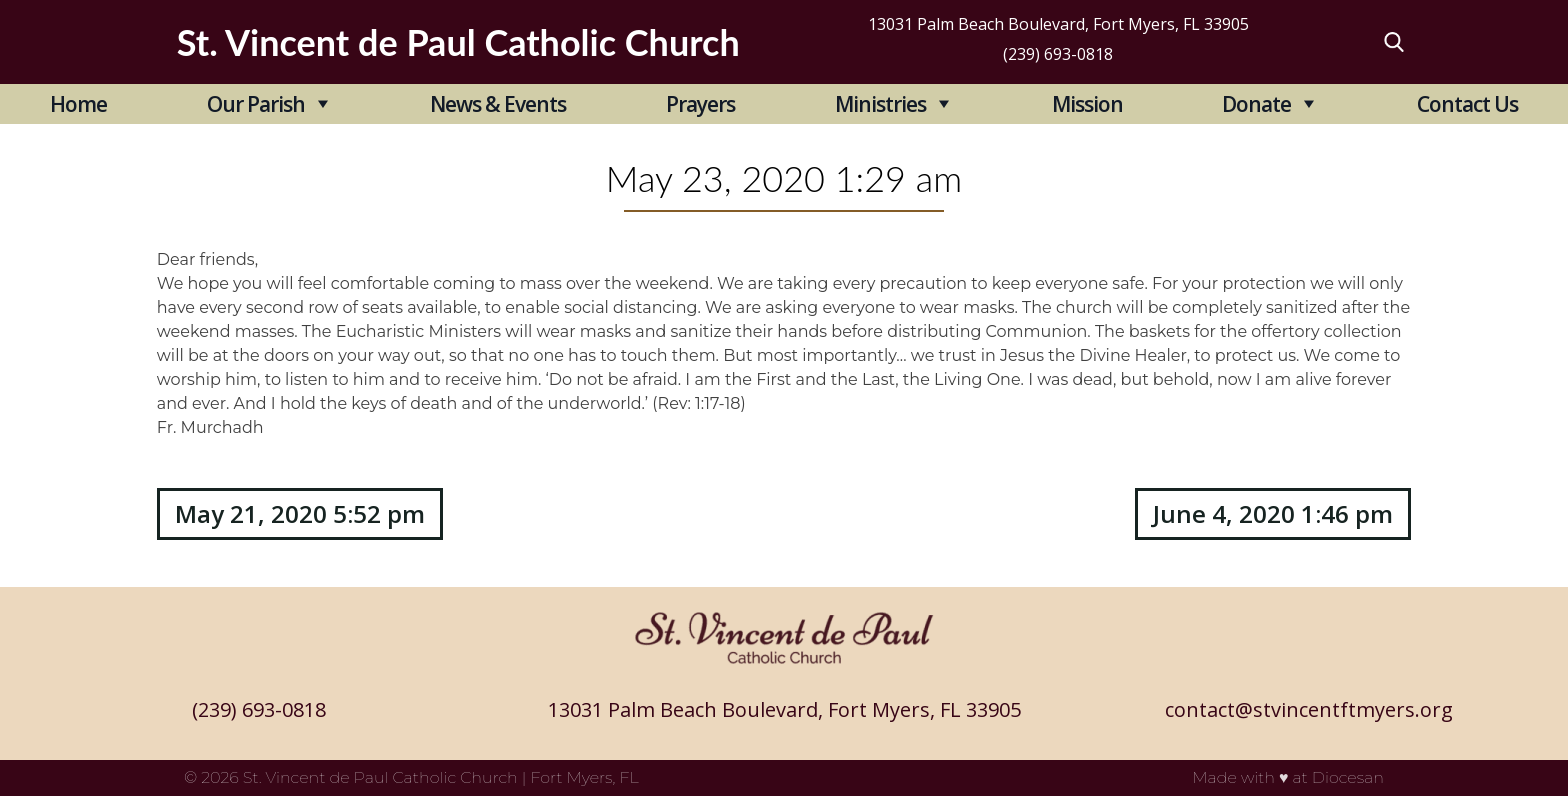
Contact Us (1467, 104)
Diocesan (1348, 777)
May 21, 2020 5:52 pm (300, 513)
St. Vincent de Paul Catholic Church (380, 777)
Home (78, 104)
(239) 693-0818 (1058, 54)
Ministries (880, 104)
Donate (1256, 104)
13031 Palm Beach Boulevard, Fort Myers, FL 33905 (1058, 24)
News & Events (498, 104)
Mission (1087, 104)
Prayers (700, 104)
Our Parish (256, 104)
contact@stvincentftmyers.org (1309, 709)
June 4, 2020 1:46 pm (1273, 513)
